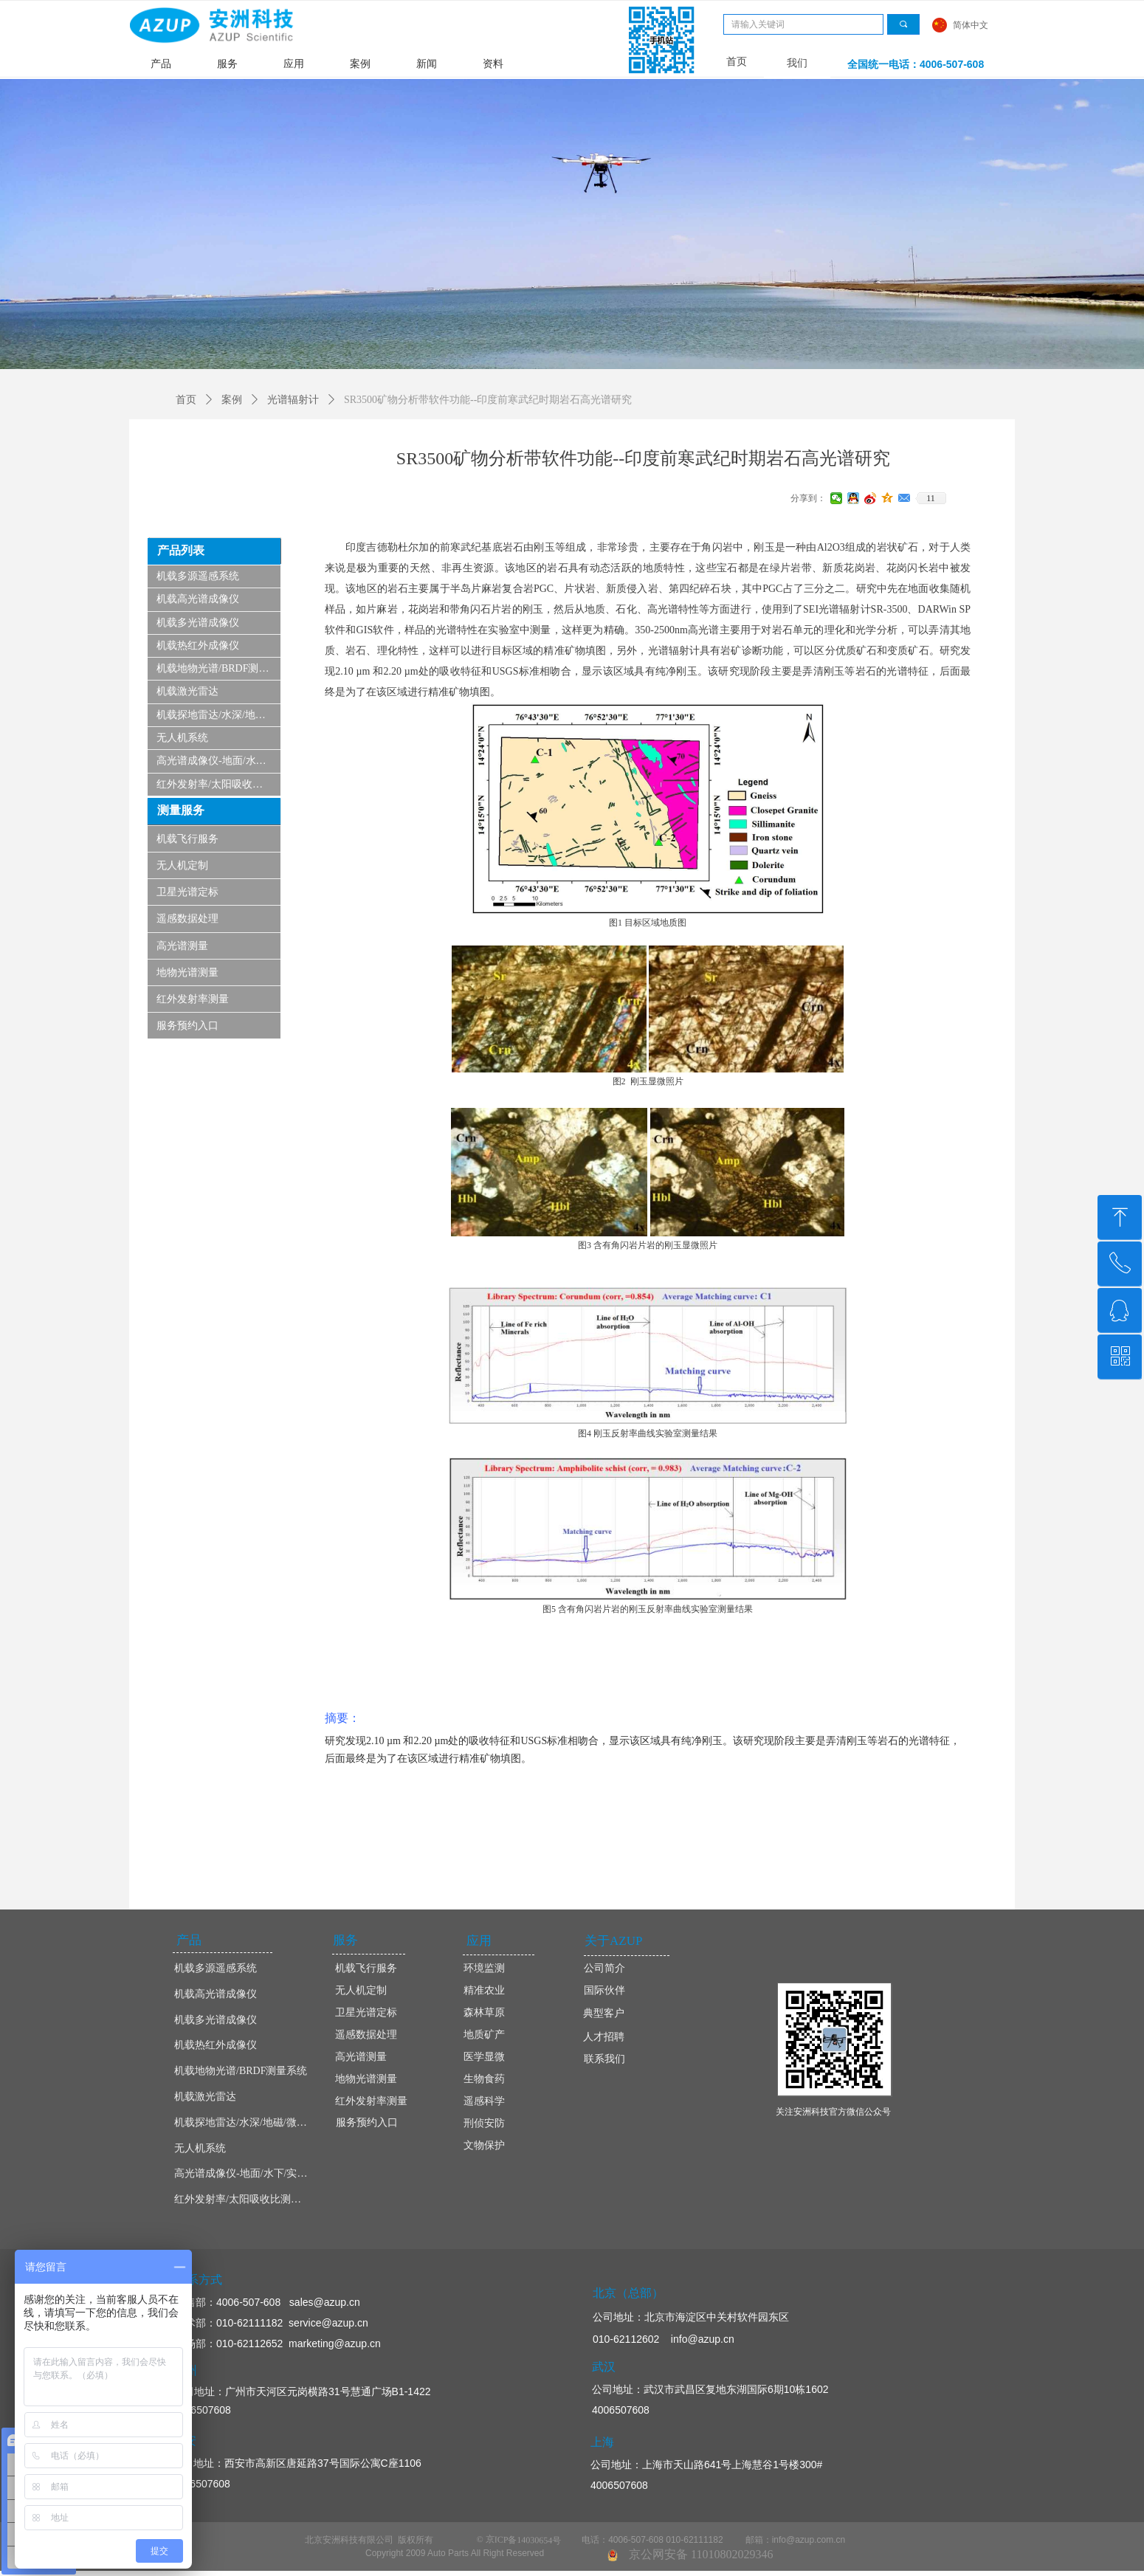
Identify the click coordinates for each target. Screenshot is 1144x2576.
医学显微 (484, 2056)
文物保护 (484, 2145)
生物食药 (484, 2078)
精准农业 (484, 1990)
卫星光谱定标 (187, 892)
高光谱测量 (182, 945)
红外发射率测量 (192, 999)
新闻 (426, 63)
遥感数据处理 (187, 918)
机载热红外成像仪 (197, 645)
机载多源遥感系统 (197, 576)
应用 (293, 63)
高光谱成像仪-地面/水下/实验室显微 (218, 760)
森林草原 (484, 2012)
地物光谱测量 (187, 972)
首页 (186, 399)
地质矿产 (484, 2034)
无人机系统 (182, 737)
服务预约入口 (187, 1025)
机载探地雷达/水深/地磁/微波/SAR (218, 714)
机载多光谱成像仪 (197, 622)
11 (930, 498)
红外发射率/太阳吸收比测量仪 (218, 784)
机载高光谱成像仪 (197, 599)
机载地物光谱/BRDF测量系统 (218, 668)
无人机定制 (182, 865)
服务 (227, 63)
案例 (360, 63)
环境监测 (484, 1968)
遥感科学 (484, 2101)
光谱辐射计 (293, 399)
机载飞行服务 (187, 838)
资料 (493, 63)
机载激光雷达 (187, 691)
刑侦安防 (484, 2123)
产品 (161, 63)
